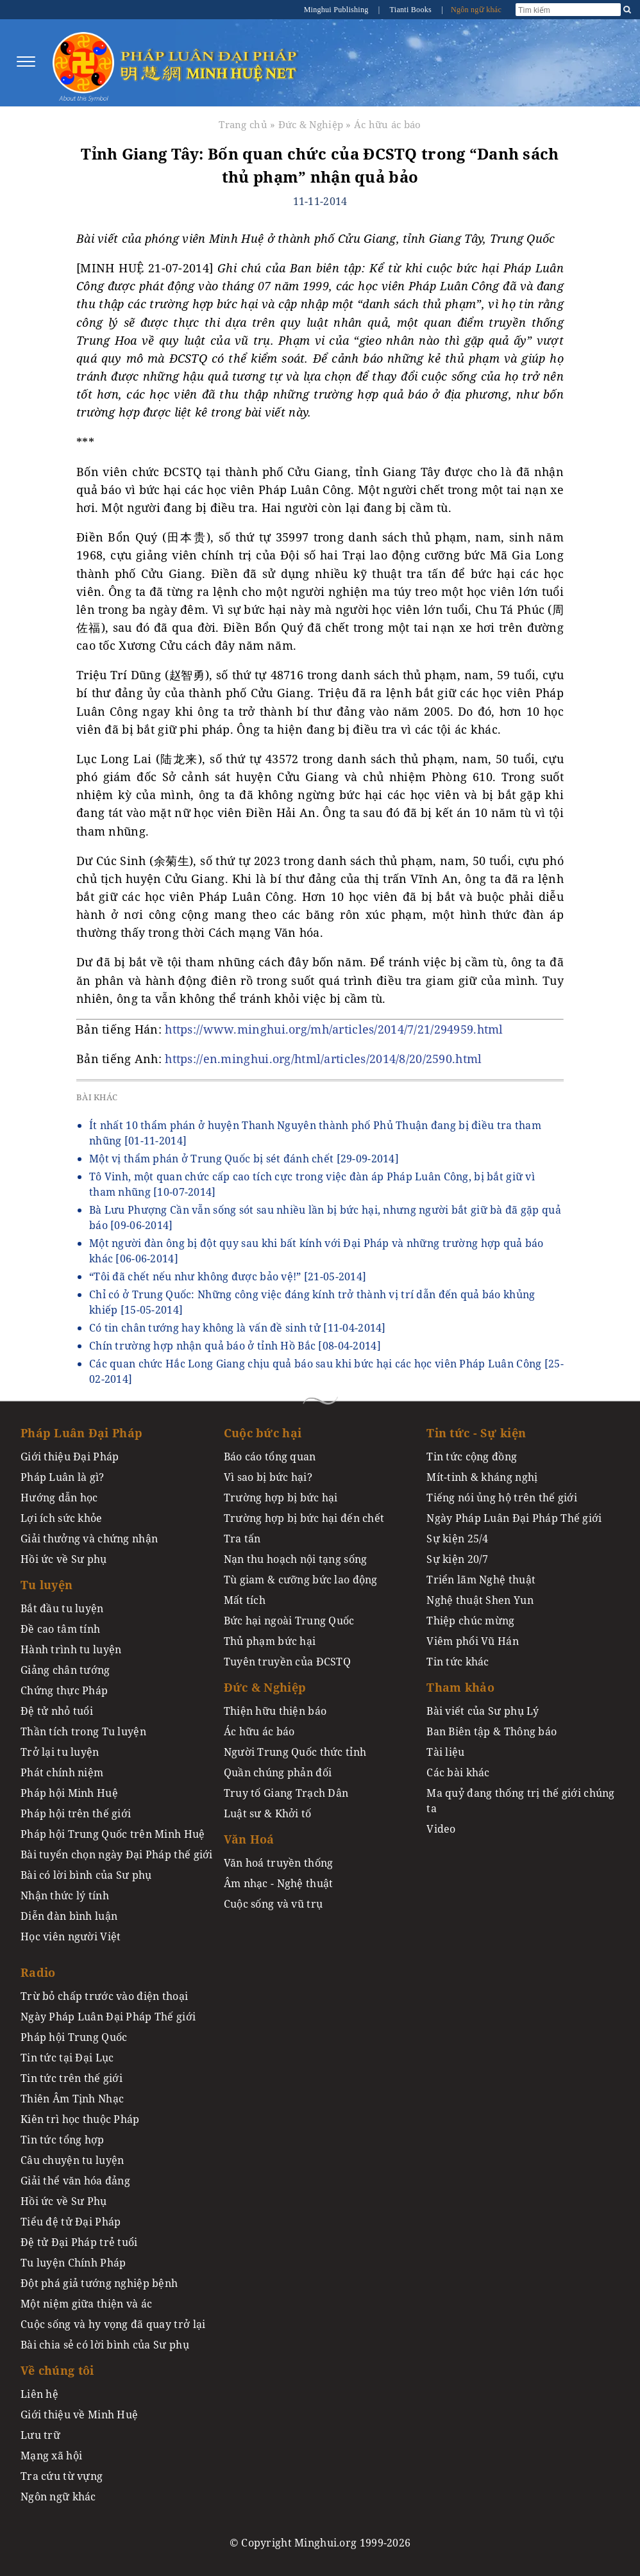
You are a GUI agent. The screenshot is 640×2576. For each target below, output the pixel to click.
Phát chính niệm (62, 1772)
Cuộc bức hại (262, 1433)
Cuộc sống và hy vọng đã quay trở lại (113, 2324)
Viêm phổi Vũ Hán (472, 1641)
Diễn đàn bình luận (69, 1916)
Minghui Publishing (337, 9)
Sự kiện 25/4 (457, 1539)
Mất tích (244, 1600)
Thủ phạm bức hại (270, 1641)
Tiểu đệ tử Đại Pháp (71, 2222)
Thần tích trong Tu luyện (83, 1731)
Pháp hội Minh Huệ (69, 1793)
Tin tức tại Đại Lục (67, 2058)
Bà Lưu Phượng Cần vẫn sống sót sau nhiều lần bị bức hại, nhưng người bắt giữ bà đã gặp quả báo (325, 1217)
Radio (38, 1972)
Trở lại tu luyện (60, 1752)
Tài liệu (445, 1752)
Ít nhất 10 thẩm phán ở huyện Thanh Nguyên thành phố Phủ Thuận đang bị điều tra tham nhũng (315, 1133)
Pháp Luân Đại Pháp (81, 1433)
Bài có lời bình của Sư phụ (86, 1875)
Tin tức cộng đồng (471, 1456)
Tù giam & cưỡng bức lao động (301, 1580)
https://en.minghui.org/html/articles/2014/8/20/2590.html (323, 1058)
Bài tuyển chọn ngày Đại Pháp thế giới (117, 1854)
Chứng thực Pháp (64, 1690)
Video (440, 1829)
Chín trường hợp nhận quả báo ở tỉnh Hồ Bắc (235, 1346)
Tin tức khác (457, 1662)
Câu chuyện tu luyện (72, 2160)
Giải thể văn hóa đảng (75, 2181)
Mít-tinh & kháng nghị (481, 1477)
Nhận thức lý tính (65, 1895)
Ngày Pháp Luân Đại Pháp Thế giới (514, 1518)
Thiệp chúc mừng (470, 1621)
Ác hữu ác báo (387, 124)
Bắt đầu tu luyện (62, 1608)
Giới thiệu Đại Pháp (70, 1456)
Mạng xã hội (51, 2455)
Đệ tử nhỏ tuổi (57, 1711)
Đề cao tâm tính (60, 1629)
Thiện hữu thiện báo (275, 1711)
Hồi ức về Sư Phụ (64, 2201)
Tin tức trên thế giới (71, 2078)
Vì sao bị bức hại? (268, 1477)
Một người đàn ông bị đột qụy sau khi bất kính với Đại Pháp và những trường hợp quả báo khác (316, 1251)
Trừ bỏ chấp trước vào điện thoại (104, 1996)
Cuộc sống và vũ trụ (273, 1904)
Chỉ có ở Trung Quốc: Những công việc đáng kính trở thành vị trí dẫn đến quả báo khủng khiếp (312, 1302)
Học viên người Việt (71, 1936)
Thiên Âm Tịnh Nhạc (72, 2099)
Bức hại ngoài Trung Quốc (289, 1621)
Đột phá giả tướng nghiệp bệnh (99, 2283)
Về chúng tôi (57, 2370)
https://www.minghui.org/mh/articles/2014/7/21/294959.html (334, 1029)
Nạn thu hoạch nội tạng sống (295, 1559)
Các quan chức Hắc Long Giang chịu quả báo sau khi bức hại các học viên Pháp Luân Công (326, 1371)
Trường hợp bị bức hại (281, 1497)
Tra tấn (242, 1539)
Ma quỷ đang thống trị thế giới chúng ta (520, 1800)
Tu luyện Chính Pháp (73, 2263)
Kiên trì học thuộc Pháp (80, 2119)
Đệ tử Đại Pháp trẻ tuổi (79, 2242)
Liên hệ (39, 2394)
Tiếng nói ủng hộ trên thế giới (501, 1497)
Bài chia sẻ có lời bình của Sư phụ (105, 2345)
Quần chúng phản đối (278, 1772)
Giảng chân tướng (65, 1670)
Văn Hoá (249, 1839)
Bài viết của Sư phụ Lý (482, 1711)
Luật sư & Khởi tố (268, 1813)
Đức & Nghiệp (310, 124)
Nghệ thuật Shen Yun (479, 1600)
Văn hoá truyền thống (278, 1863)
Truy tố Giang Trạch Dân (286, 1793)
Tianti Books (411, 9)
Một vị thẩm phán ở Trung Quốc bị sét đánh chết (244, 1159)
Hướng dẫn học (59, 1497)
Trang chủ (243, 124)
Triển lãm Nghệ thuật (480, 1580)
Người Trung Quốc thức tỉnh (295, 1752)
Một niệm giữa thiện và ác (86, 2304)
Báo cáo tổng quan (270, 1456)
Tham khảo (460, 1687)
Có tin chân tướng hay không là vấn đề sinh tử (237, 1328)
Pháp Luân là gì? (63, 1477)
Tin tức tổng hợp (63, 2140)
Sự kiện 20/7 (457, 1559)
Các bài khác (457, 1772)
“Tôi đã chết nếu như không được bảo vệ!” (227, 1276)
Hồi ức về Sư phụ (64, 1559)
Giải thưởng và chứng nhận (89, 1539)
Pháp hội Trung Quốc (74, 2037)
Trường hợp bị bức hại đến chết (304, 1518)
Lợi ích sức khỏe (62, 1518)
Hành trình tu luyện (71, 1649)
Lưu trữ (40, 2435)
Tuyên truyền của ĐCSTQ (287, 1662)
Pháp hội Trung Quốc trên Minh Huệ (113, 1834)
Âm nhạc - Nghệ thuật (278, 1883)
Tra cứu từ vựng (62, 2476)
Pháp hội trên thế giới (76, 1813)
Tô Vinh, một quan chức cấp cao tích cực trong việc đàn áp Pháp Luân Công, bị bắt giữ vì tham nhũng (312, 1184)
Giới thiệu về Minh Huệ (79, 2414)
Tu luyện (46, 1584)
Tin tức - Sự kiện (476, 1433)
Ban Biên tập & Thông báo (491, 1731)
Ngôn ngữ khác (476, 9)
